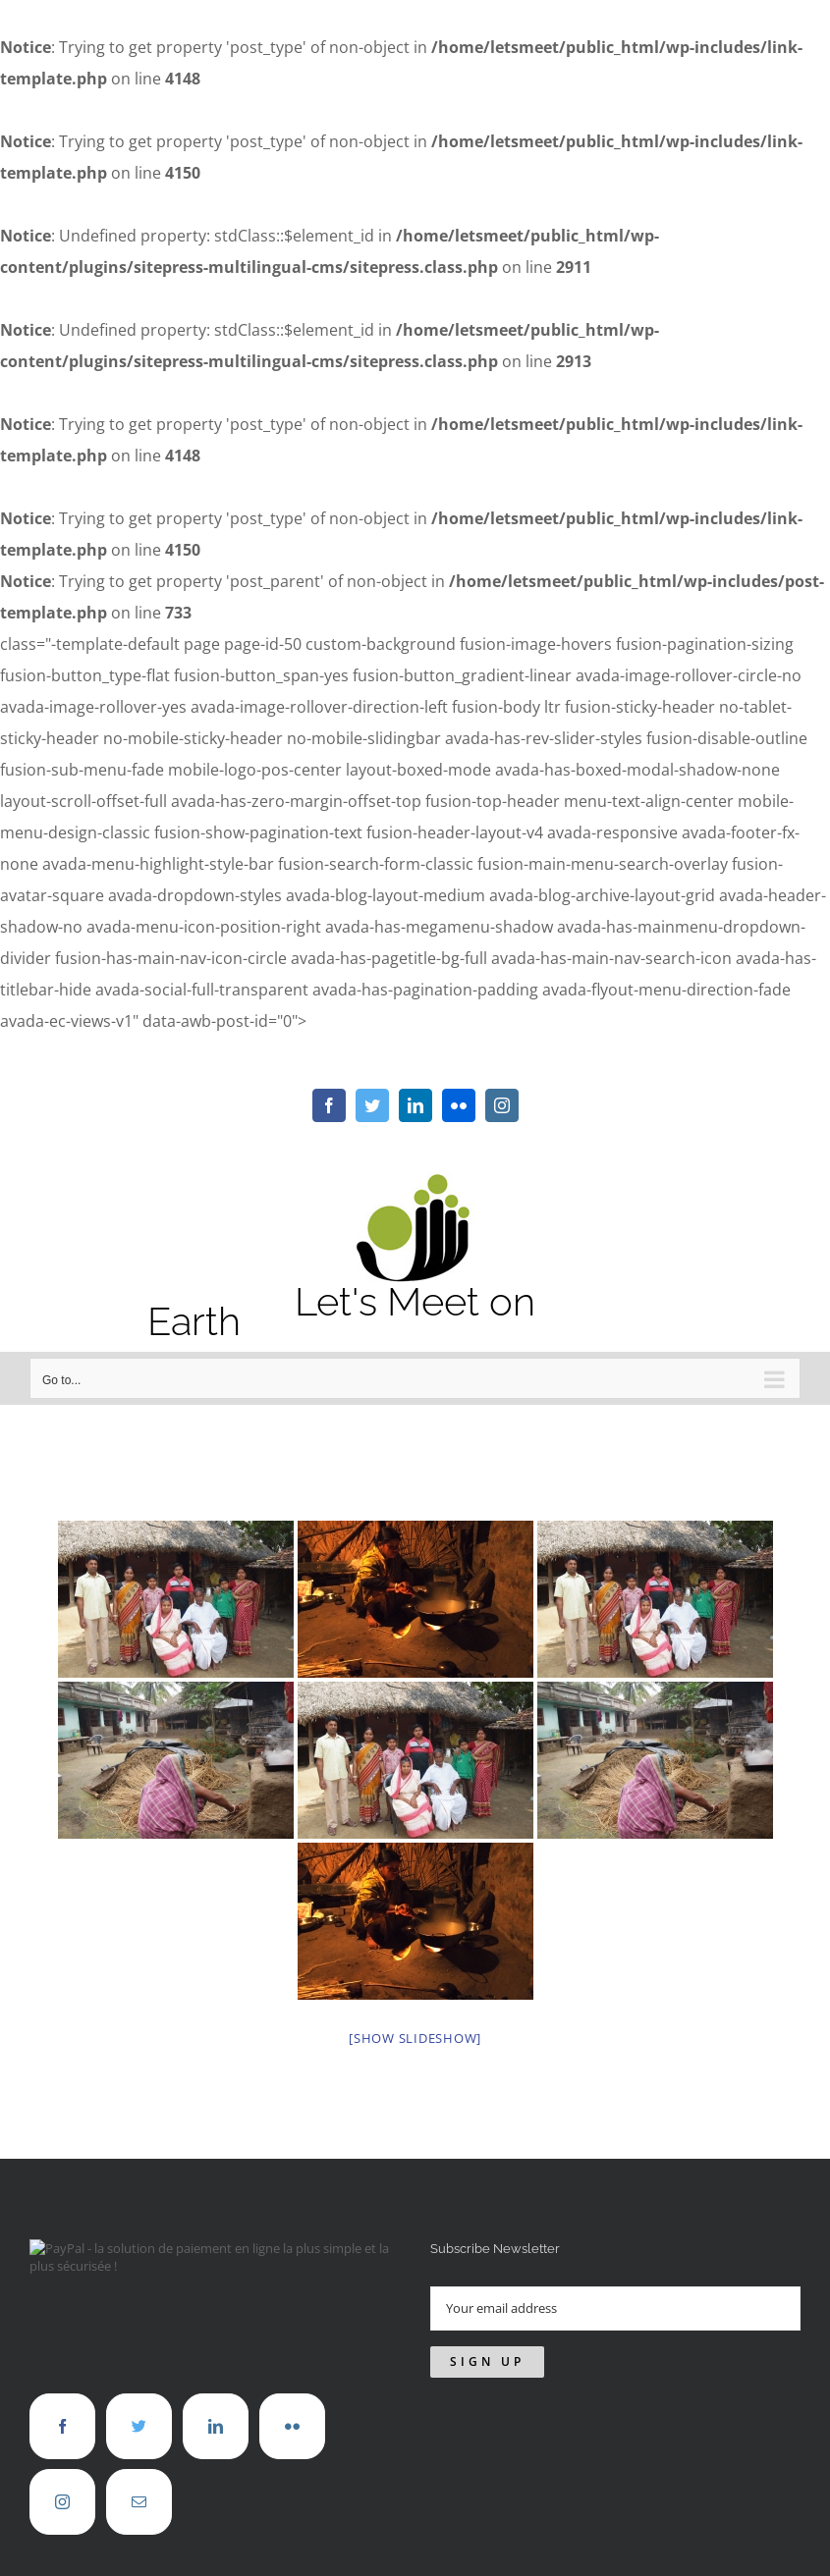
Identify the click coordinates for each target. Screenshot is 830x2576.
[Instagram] (62, 2502)
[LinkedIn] (216, 2426)
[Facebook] (62, 2426)
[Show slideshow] (415, 2038)
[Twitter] (139, 2426)
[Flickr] (292, 2426)
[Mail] (139, 2502)
